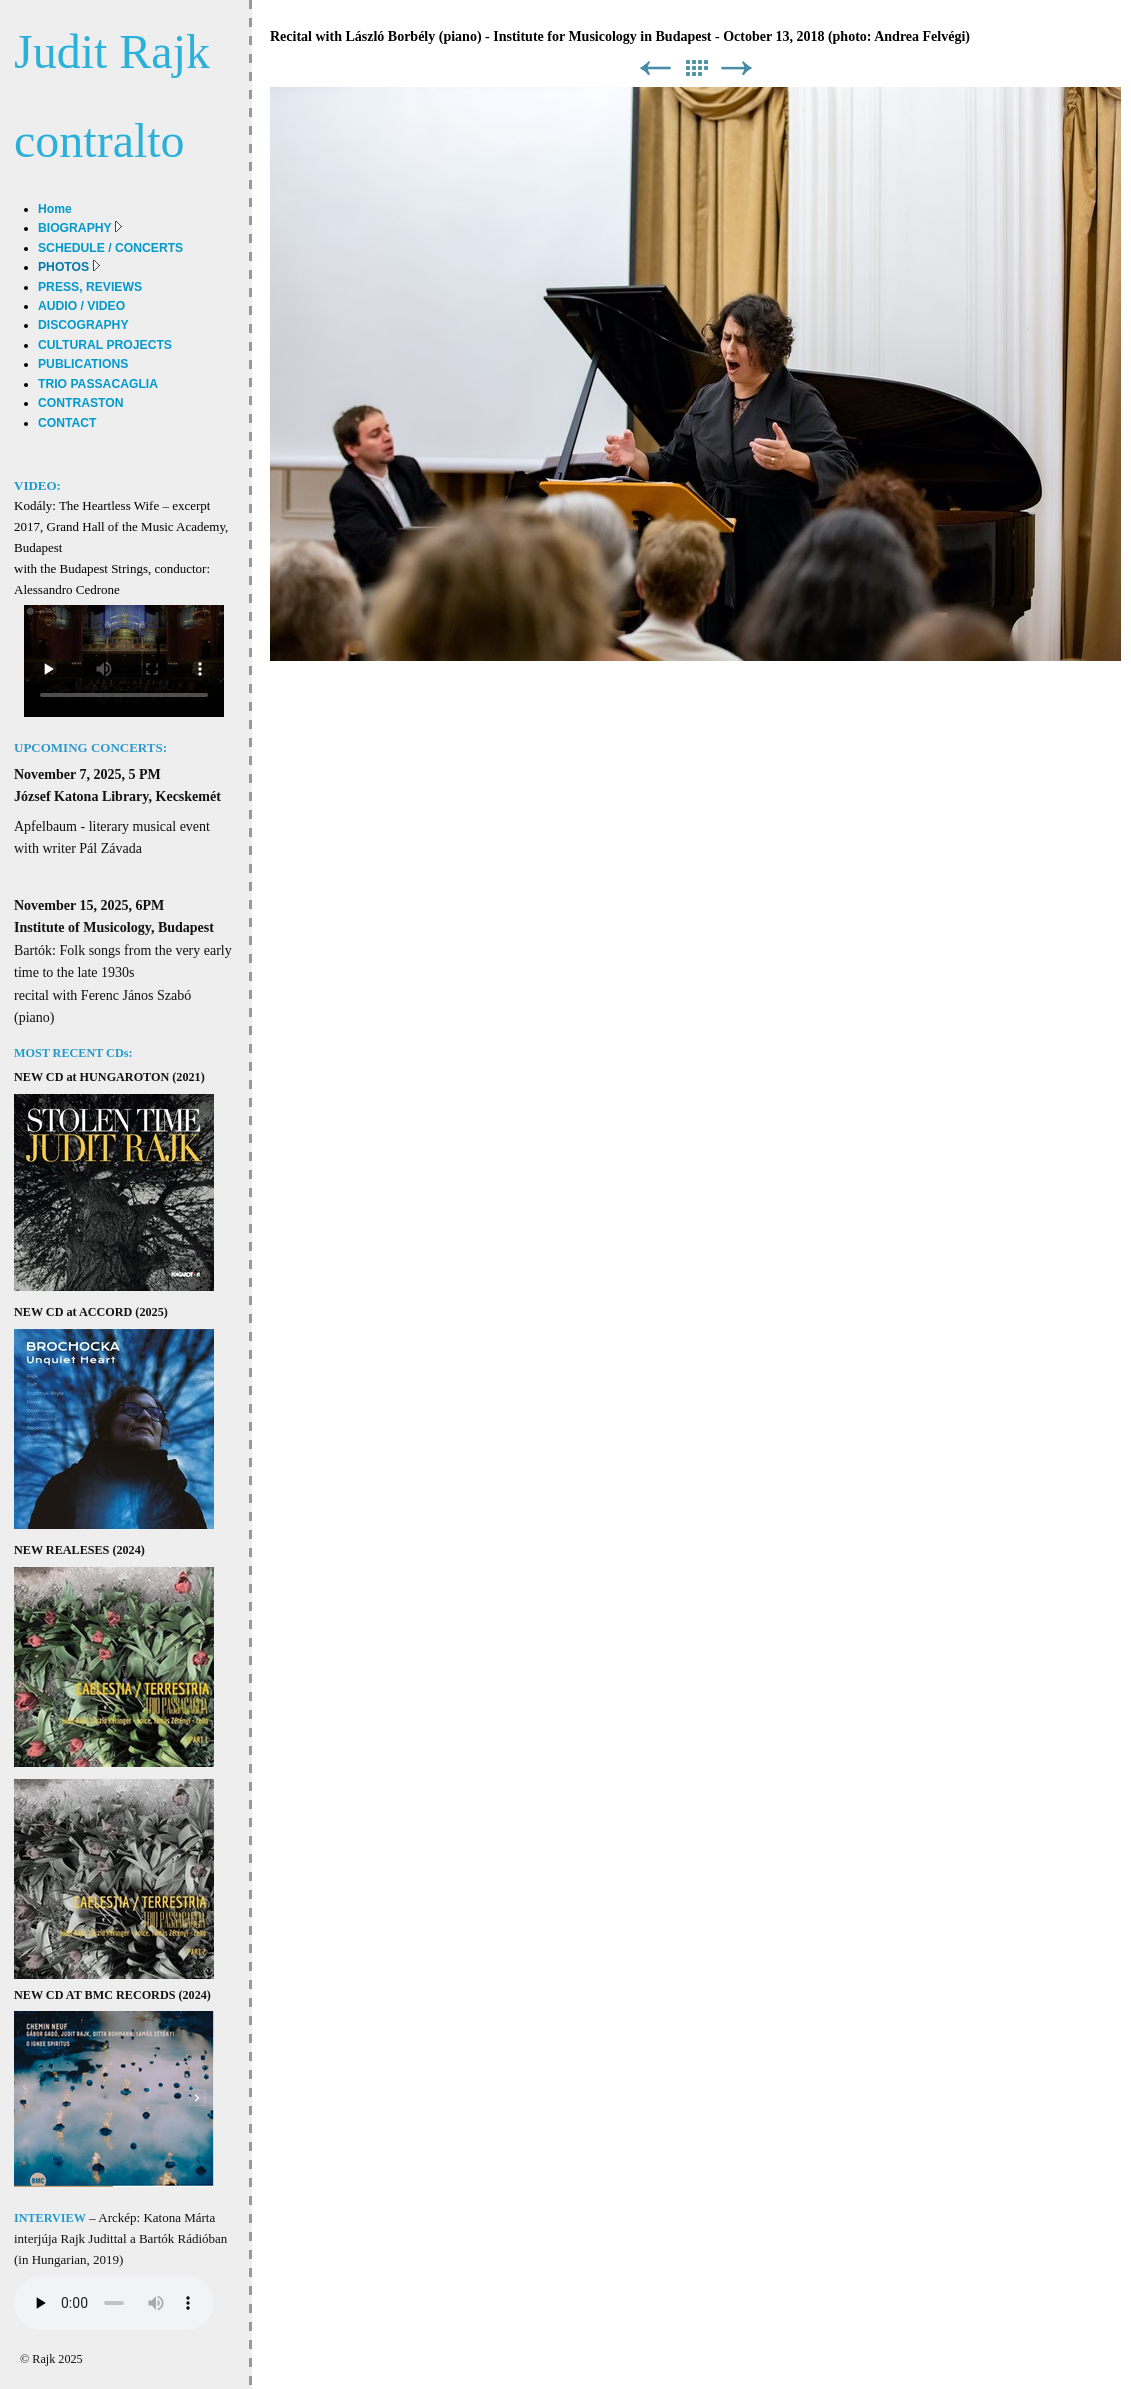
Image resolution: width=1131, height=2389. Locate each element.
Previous (655, 68)
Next (737, 68)
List (696, 68)
